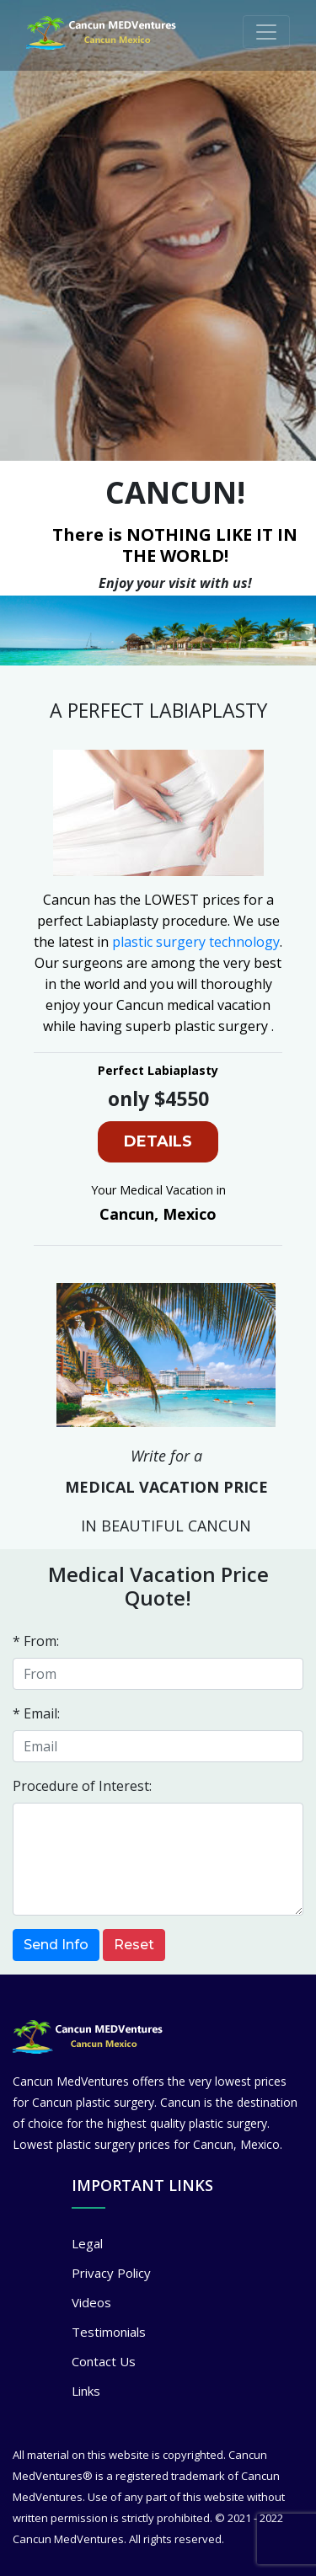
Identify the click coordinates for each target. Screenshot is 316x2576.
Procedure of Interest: (82, 1786)
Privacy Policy (111, 2272)
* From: (36, 1641)
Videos (91, 2302)
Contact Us (104, 2361)
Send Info (56, 1945)
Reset (134, 1945)
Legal (87, 2243)
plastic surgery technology (196, 942)
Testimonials (109, 2331)
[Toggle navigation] (266, 32)
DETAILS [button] (158, 1141)
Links (86, 2390)
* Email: (36, 1713)
